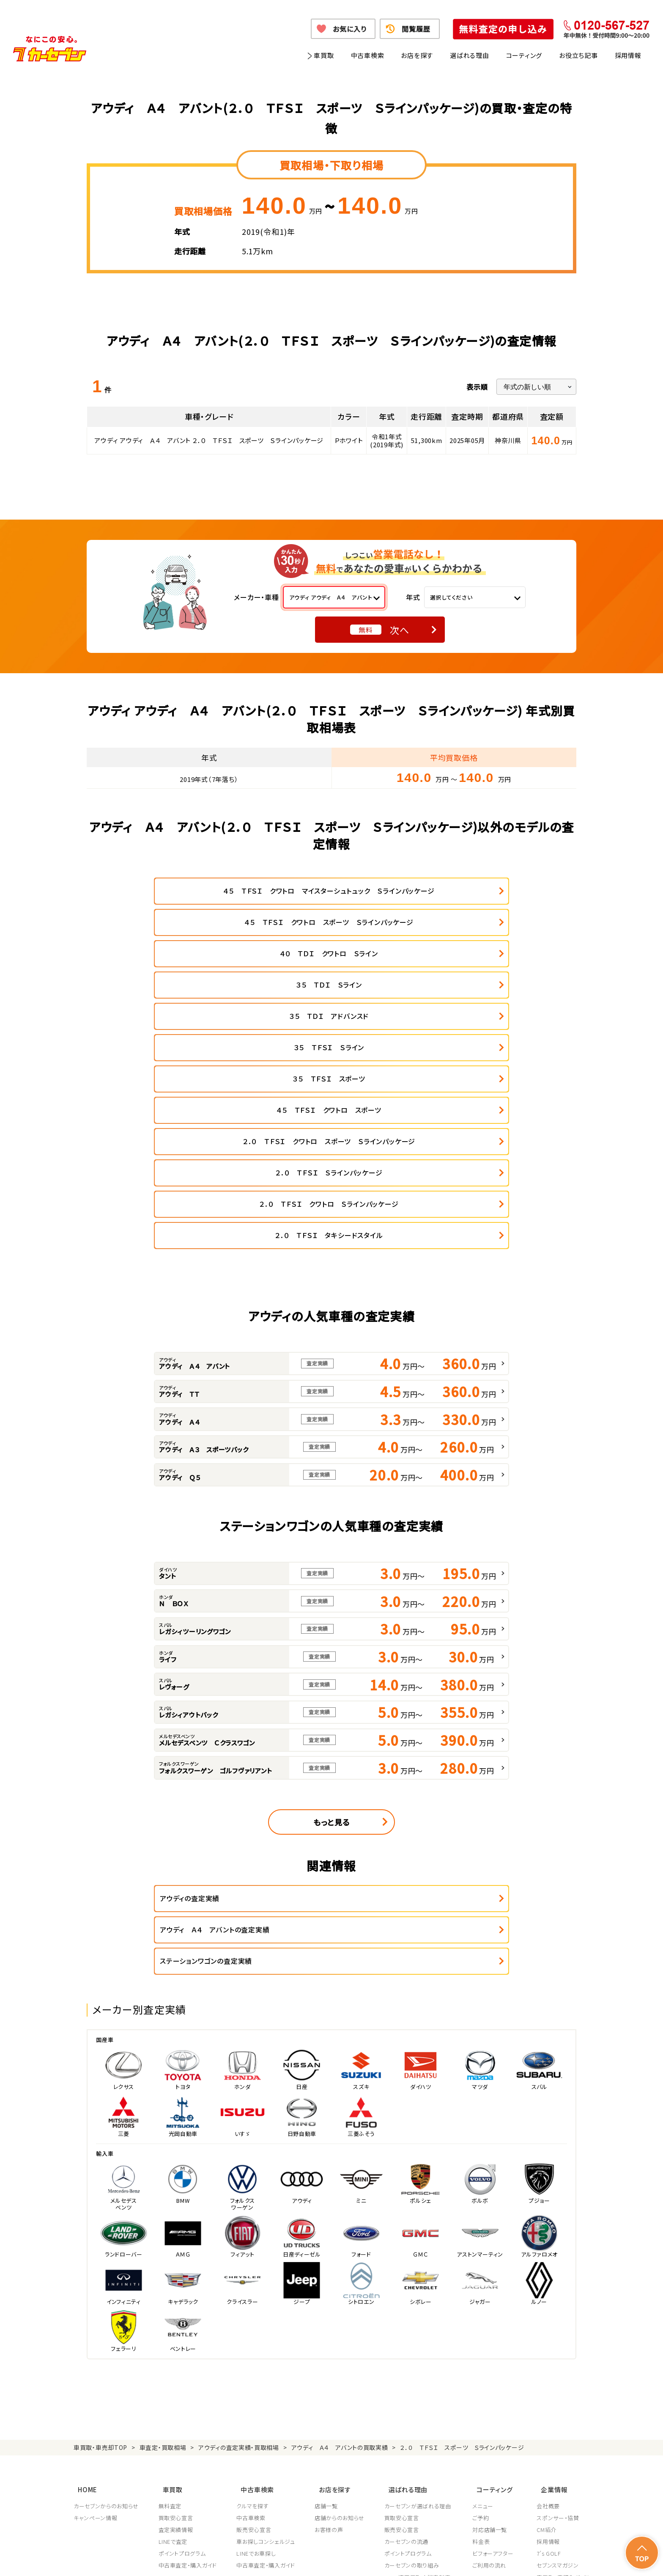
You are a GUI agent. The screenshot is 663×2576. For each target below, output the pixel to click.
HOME (83, 2267)
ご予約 (483, 2293)
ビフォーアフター (495, 2329)
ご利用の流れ (492, 2341)
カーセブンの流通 (408, 2317)
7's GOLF (549, 2329)
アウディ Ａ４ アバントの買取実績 (339, 2229)
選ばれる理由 (469, 55)
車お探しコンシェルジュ (267, 2317)
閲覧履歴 (416, 29)
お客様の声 (330, 2305)
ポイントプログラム (182, 2329)
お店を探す (417, 55)
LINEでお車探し (257, 2329)
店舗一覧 (328, 2281)
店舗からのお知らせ (341, 2293)
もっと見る (331, 1635)
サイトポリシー (529, 2559)
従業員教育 (400, 2377)
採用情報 (628, 55)
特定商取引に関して (306, 2559)
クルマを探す (254, 2281)
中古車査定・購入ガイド (188, 2341)
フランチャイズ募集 (560, 2365)
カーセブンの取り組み (413, 2341)
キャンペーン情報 (95, 2293)
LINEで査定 (173, 2317)
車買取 (324, 55)
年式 (413, 597)
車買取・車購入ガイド (563, 2353)
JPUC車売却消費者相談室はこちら (425, 2414)
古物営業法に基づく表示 (371, 2559)
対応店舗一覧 (492, 2305)
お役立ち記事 (578, 55)
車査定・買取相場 (163, 2229)
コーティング (524, 55)
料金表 (484, 2317)
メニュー (485, 2281)
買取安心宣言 (176, 2293)
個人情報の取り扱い (247, 2559)
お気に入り (349, 29)
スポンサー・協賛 (558, 2293)
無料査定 (170, 2281)
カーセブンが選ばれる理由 (419, 2281)
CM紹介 (546, 2305)
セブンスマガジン (557, 2341)
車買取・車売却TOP (100, 2229)
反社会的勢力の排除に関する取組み (456, 2559)
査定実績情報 (176, 2305)
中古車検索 (367, 55)
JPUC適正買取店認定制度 (419, 2353)
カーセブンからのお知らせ (106, 2281)
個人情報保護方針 (190, 2559)
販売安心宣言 (255, 2305)
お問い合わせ (572, 2559)
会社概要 (548, 2281)
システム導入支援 (559, 2377)
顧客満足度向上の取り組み (420, 2365)
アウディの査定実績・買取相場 (238, 2229)
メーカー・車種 (256, 597)
